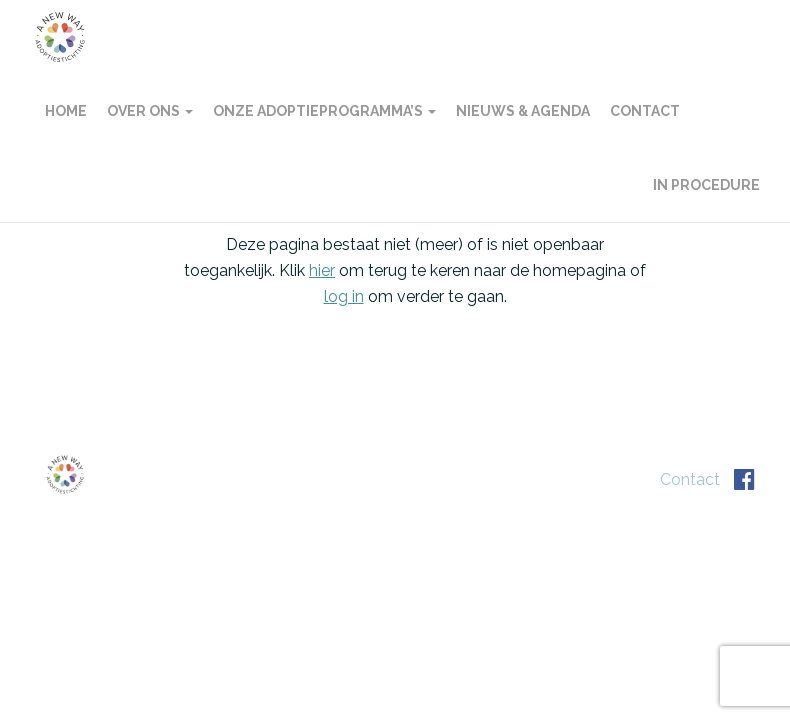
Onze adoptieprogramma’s (324, 111)
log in (344, 296)
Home (66, 111)
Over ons (150, 111)
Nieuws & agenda (523, 111)
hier (322, 270)
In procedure (706, 185)
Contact (645, 111)
